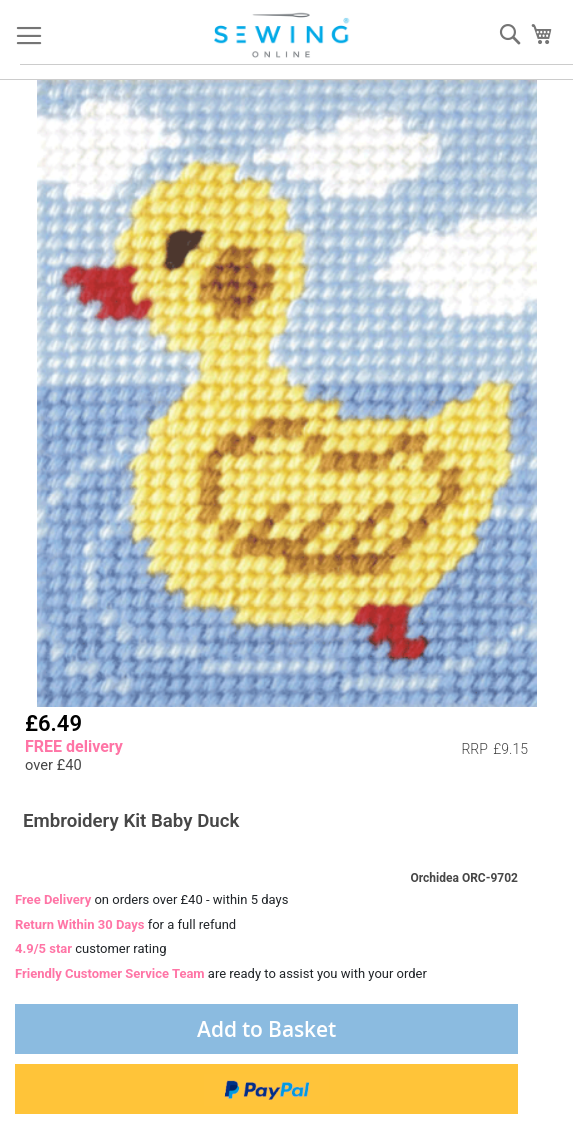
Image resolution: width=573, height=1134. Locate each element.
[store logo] (283, 35)
